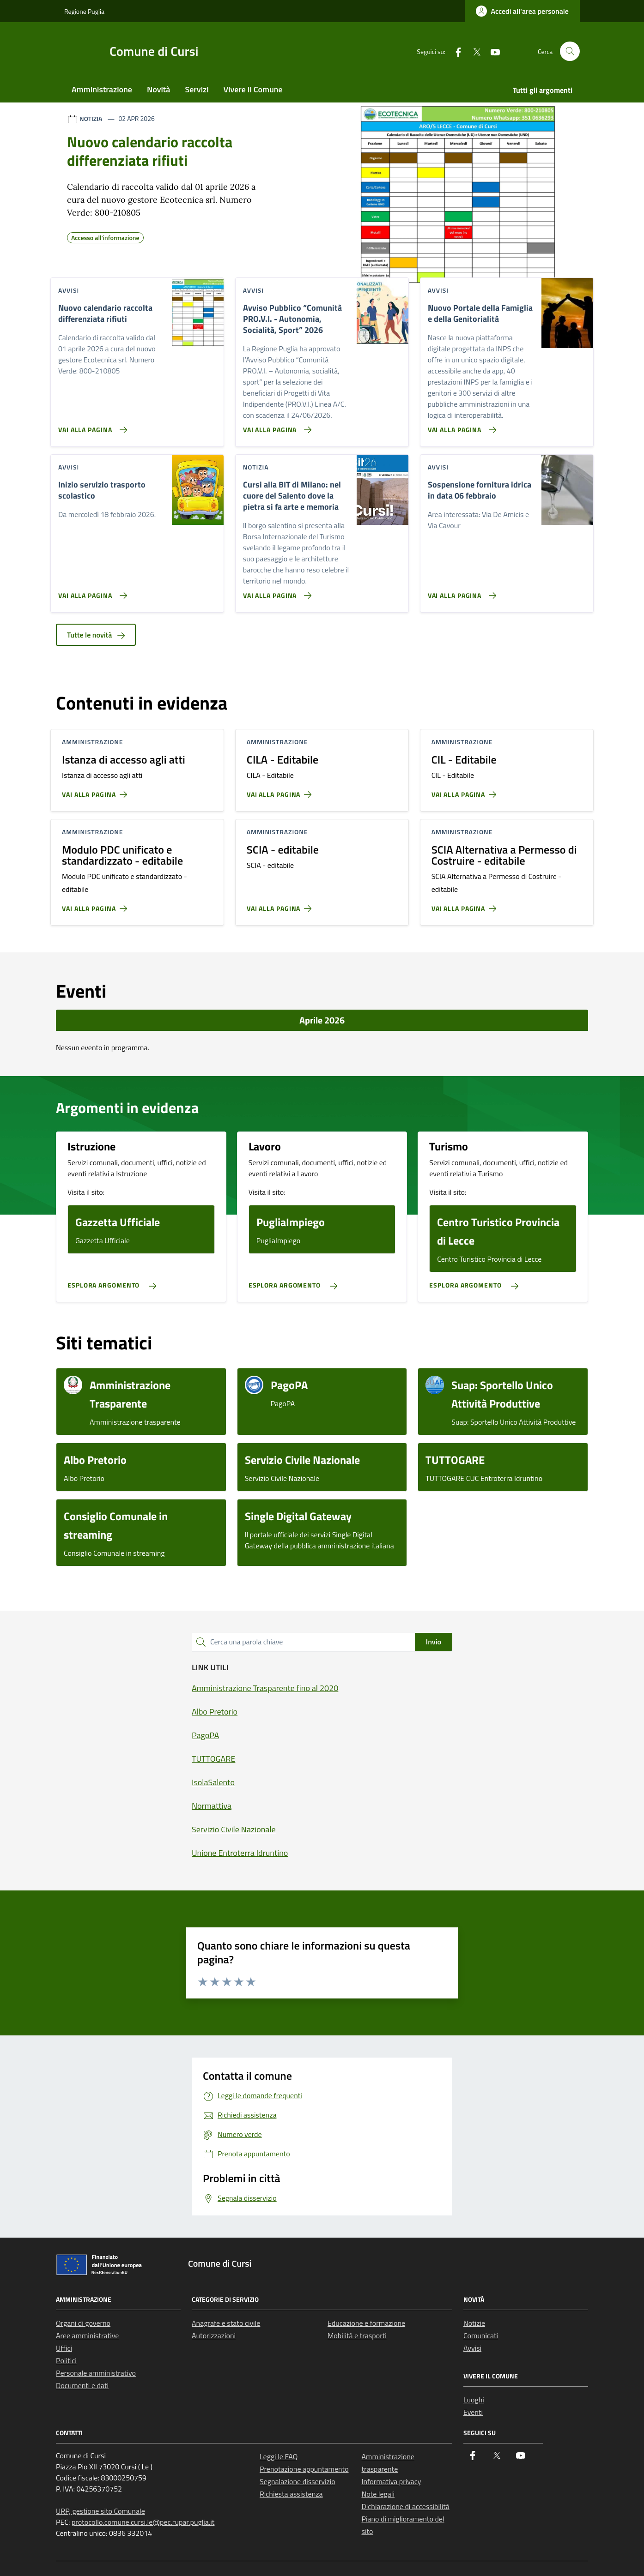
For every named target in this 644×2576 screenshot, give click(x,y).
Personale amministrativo (96, 2372)
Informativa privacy (391, 2481)
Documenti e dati (82, 2385)
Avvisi (472, 2347)
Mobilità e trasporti (357, 2335)
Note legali (378, 2493)
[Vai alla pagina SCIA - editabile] (281, 905)
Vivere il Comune (253, 89)
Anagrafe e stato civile (226, 2323)
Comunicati (480, 2335)
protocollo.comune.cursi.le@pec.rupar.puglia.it (143, 2522)
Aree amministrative (87, 2335)
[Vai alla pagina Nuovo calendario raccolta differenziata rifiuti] (91, 426)
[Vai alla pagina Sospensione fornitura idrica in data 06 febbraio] (460, 592)
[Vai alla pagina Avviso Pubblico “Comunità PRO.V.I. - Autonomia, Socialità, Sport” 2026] (276, 426)
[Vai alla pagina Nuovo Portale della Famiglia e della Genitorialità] (460, 426)
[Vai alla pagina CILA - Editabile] (281, 791)
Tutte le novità (96, 634)
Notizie (474, 2323)
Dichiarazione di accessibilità (406, 2506)
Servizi (196, 89)
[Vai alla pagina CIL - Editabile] (465, 791)
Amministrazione (102, 89)
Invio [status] (433, 1641)
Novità (158, 89)
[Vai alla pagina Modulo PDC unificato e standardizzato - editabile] (96, 905)
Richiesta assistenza (291, 2493)
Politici (66, 2360)
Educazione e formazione (366, 2323)
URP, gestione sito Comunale (100, 2510)
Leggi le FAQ (279, 2456)
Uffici (64, 2347)
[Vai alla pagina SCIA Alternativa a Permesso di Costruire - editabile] (465, 905)
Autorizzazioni (214, 2335)
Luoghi (473, 2399)
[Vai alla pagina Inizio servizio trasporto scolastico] (91, 592)
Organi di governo (83, 2323)
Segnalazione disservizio (297, 2481)
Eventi (473, 2412)
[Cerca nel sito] (570, 51)
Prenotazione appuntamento (304, 2468)
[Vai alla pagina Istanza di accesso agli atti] (96, 791)
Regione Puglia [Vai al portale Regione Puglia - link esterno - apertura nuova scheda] (84, 11)
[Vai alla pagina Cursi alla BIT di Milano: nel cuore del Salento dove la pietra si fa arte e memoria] (276, 592)
